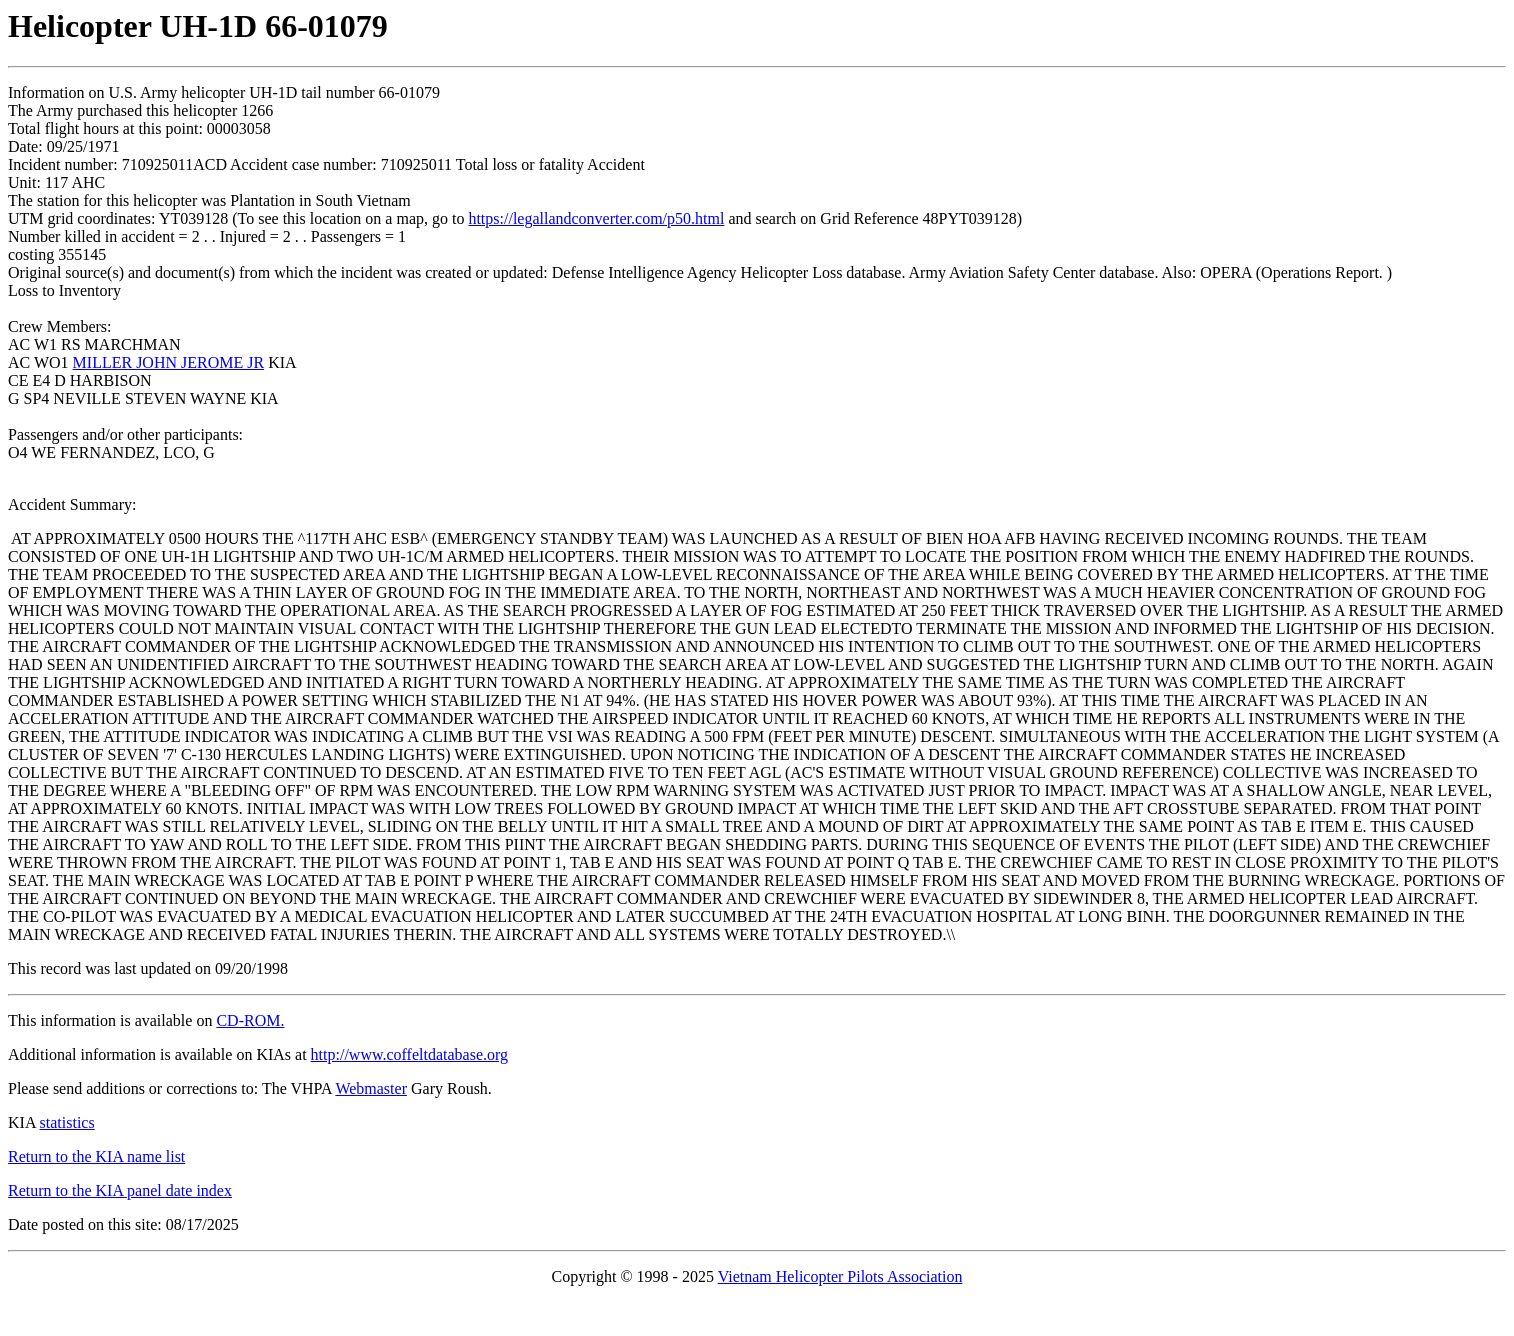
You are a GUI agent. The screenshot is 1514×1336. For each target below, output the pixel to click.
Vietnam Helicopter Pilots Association (840, 1276)
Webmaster (371, 1088)
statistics (67, 1122)
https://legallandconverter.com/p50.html (596, 218)
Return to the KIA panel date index (120, 1190)
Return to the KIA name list (96, 1156)
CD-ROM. (250, 1020)
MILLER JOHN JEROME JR (169, 362)
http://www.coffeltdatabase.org (409, 1054)
